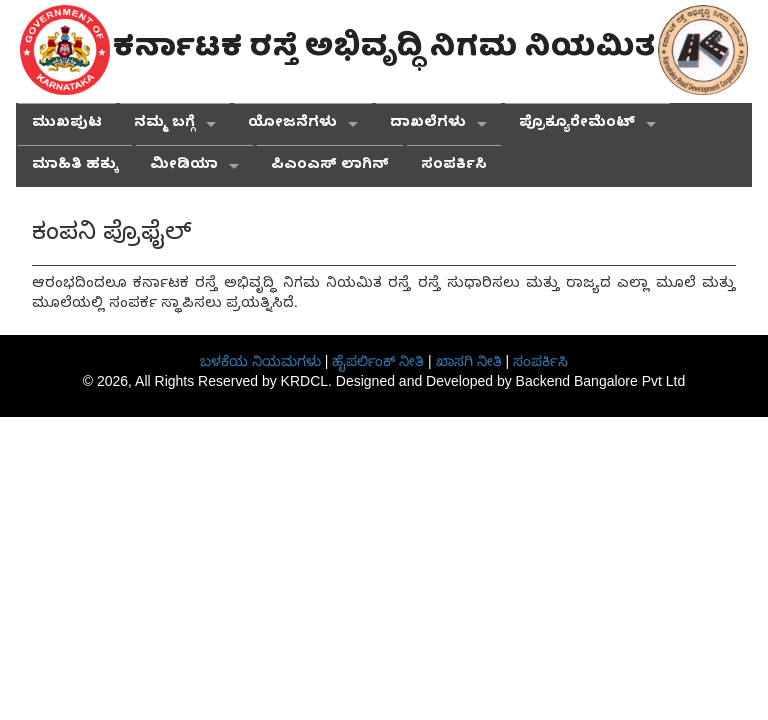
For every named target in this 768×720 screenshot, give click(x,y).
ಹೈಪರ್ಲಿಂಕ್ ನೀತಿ (378, 361)
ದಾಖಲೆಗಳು (428, 124)
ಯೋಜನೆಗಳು (292, 124)
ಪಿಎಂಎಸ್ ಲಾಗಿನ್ (330, 166)
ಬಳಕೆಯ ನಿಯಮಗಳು (260, 361)
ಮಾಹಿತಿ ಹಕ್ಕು (75, 166)
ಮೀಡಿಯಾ (184, 166)
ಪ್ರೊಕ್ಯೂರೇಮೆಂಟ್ (577, 124)
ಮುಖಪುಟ (67, 124)
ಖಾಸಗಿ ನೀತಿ (469, 361)
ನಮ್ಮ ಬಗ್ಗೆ (164, 124)
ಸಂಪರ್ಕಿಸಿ (454, 166)
